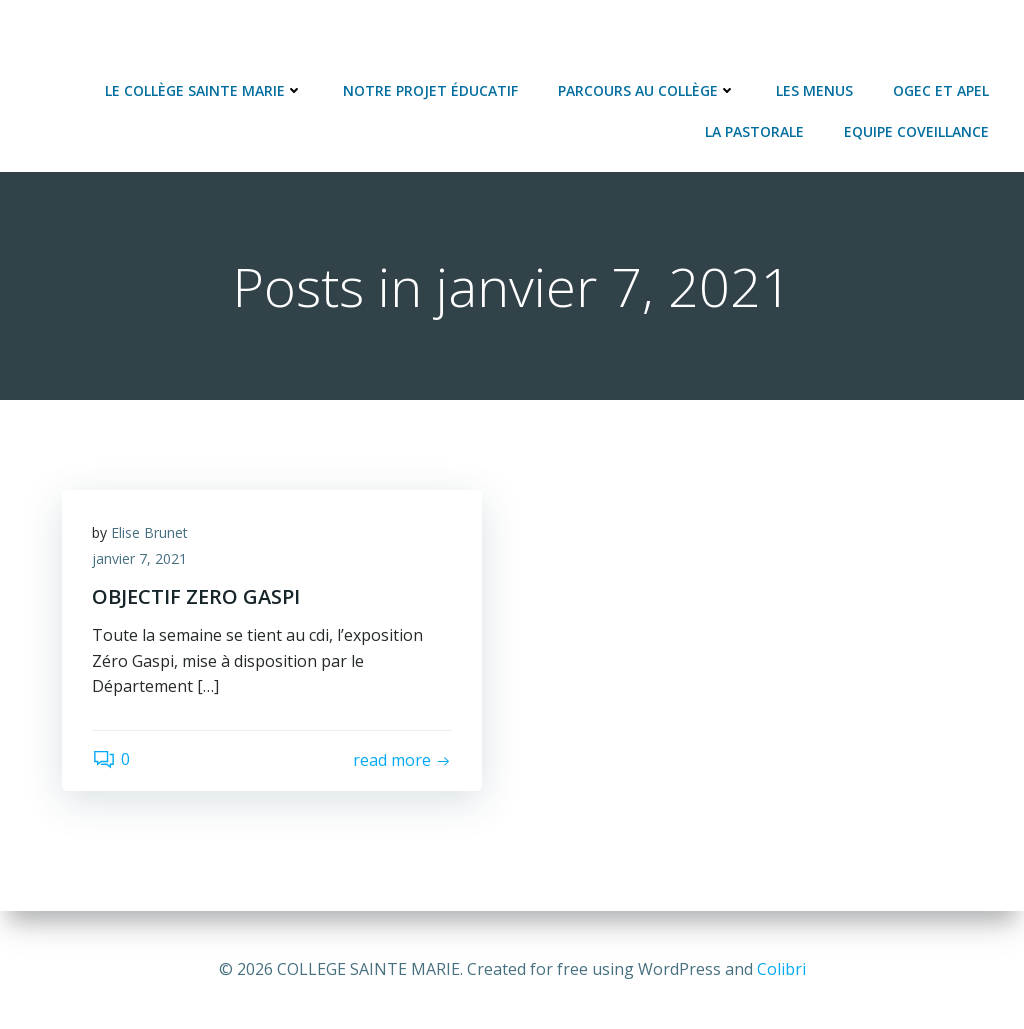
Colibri (781, 969)
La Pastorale (754, 131)
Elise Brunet (149, 532)
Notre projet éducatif (430, 90)
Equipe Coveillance (916, 131)
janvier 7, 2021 (139, 558)
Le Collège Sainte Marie (204, 90)
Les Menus (814, 90)
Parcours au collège (647, 90)
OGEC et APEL (941, 90)
